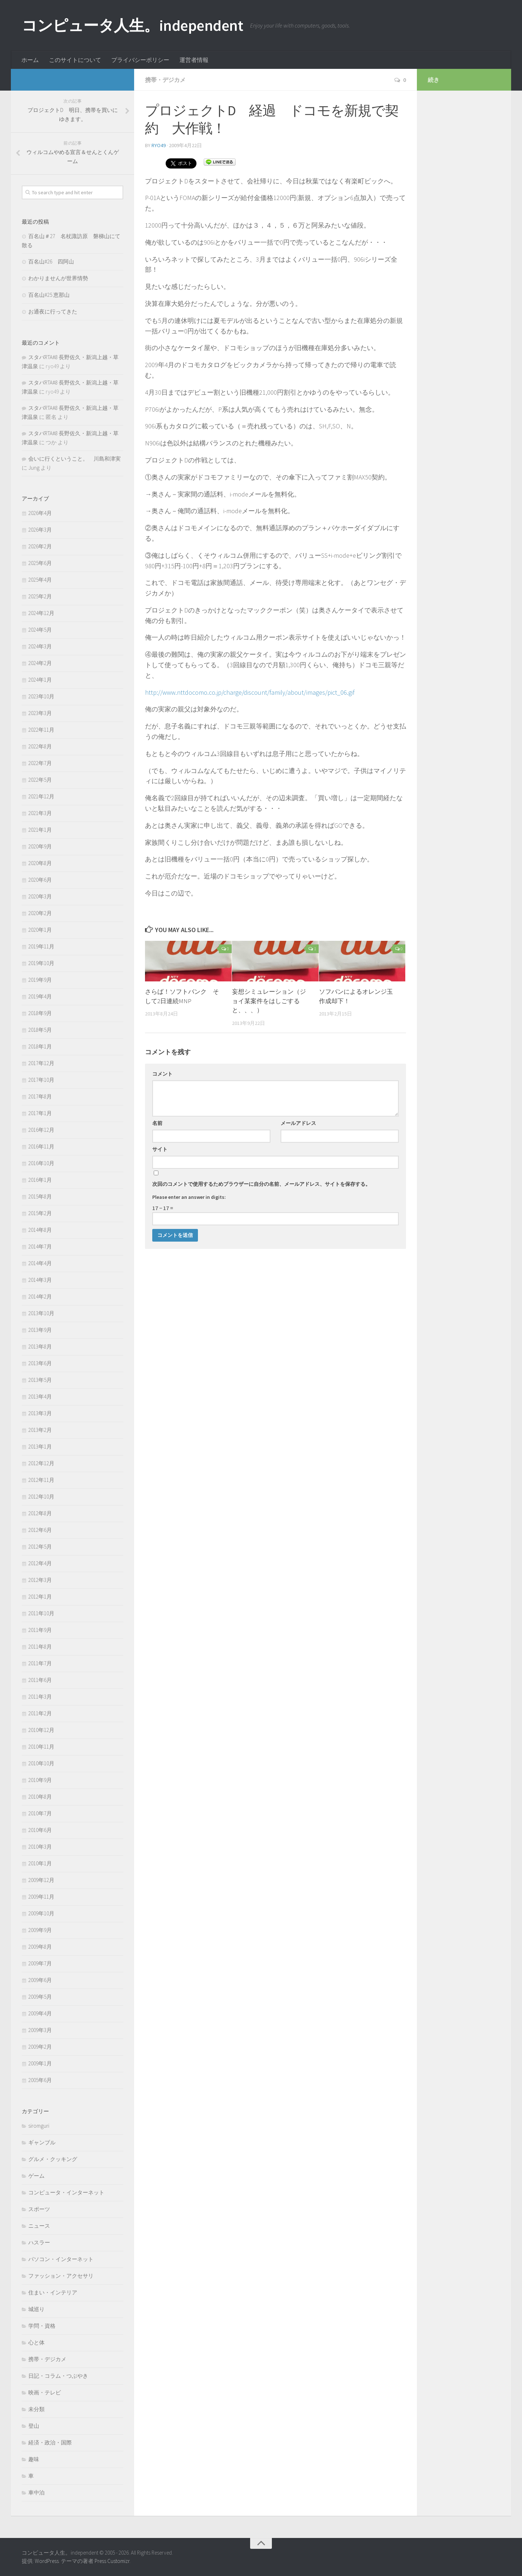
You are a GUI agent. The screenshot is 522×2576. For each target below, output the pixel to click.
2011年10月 (41, 1613)
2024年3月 (40, 646)
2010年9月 (40, 1780)
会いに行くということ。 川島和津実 (74, 458)
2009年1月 (40, 2063)
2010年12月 (41, 1730)
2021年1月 (40, 829)
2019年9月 (40, 979)
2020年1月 (40, 929)
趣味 (33, 2459)
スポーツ (39, 2209)
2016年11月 (41, 1146)
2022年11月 (41, 729)
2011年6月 (40, 1680)
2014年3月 (40, 1279)
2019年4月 (40, 996)
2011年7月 (40, 1663)
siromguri (38, 2125)
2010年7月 (40, 1813)
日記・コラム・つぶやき (58, 2375)
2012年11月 (41, 1479)
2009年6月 (40, 1980)
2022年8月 (40, 746)
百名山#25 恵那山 (49, 294)
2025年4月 (40, 579)
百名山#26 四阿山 (51, 261)
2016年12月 (41, 1129)
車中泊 (36, 2492)
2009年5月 (40, 1996)
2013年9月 (40, 1329)
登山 (33, 2425)
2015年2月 (40, 1213)
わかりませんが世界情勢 (58, 278)
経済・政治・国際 (50, 2442)
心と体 (36, 2342)
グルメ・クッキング (52, 2159)
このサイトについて (75, 59)
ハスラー (39, 2242)
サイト (159, 1149)
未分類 (36, 2409)
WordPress (47, 2561)
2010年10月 (41, 1763)
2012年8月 (40, 1513)
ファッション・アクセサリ (61, 2275)
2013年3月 (40, 1413)
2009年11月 (41, 1896)
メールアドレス (298, 1123)
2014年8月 (40, 1229)
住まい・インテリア (52, 2292)
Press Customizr (112, 2561)
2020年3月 (40, 896)
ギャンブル (41, 2142)
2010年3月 (40, 1846)
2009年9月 (40, 1930)
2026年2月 (40, 546)
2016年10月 (41, 1163)
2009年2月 (40, 2046)
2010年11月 (41, 1746)
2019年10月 (41, 963)
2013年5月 (40, 1379)
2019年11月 (41, 946)
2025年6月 (40, 563)
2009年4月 (40, 2013)
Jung (34, 467)
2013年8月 (40, 1346)
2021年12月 (41, 796)
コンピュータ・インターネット (66, 2192)
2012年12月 (41, 1463)
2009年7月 (40, 1963)
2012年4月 (40, 1563)
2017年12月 (41, 1063)
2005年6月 (40, 2080)
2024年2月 (40, 663)
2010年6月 (40, 1830)
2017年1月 (40, 1113)
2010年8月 (40, 1796)
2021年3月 (40, 813)
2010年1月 (40, 1863)
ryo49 (159, 145)
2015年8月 (40, 1196)
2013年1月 (40, 1446)
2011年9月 (40, 1629)
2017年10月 (41, 1079)
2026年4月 (40, 513)
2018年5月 (40, 1029)
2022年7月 (40, 763)
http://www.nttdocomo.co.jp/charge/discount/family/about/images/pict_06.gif (250, 692)
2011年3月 (40, 1696)
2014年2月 (40, 1296)
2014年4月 (40, 1263)
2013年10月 (41, 1313)
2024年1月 (40, 679)
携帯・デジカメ (165, 79)
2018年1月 (40, 1046)
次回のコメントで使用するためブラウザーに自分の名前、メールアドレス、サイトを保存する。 (261, 1184)
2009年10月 (41, 1913)
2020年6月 (40, 879)
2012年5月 (40, 1546)
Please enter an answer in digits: (189, 1197)
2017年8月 (40, 1096)
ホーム (30, 59)
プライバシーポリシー (140, 59)
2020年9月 (40, 846)
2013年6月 (40, 1363)
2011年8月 (40, 1646)
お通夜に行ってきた (52, 311)
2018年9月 (40, 1013)
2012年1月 (40, 1596)
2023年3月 (40, 713)
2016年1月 (40, 1179)
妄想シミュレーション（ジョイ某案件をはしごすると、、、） (269, 1001)
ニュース (39, 2225)
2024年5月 (40, 629)
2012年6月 (40, 1529)
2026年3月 (40, 529)
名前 (157, 1123)
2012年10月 (41, 1496)
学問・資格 (41, 2325)
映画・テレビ (44, 2392)
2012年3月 (40, 1579)
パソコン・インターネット (61, 2259)
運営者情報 (193, 59)
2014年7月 (40, 1246)
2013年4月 (40, 1396)
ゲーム (36, 2175)
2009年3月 (40, 2030)
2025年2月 (40, 596)
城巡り (36, 2309)
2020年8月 (40, 863)
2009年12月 (41, 1880)
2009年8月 (40, 1946)
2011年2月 (40, 1713)
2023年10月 (41, 696)
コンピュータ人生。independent (132, 25)
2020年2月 (40, 913)
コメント (162, 1074)
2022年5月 (40, 779)
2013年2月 (40, 1429)
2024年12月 (41, 613)
